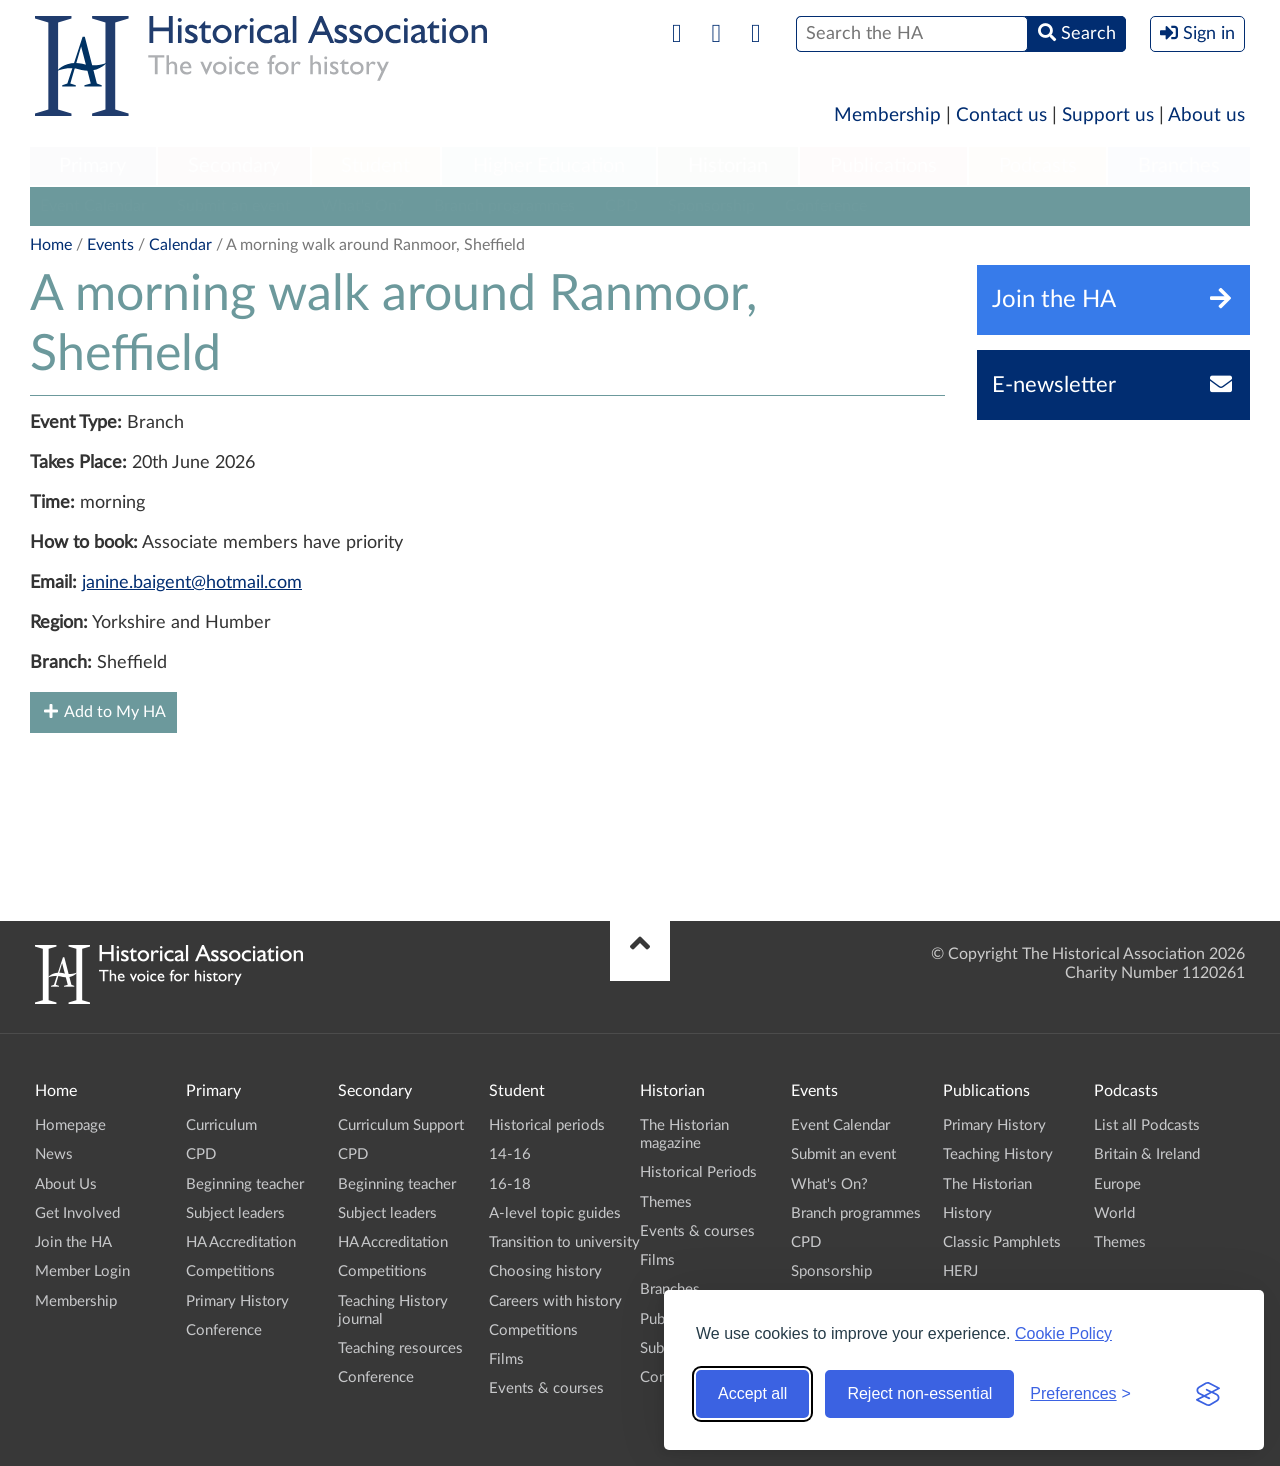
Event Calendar (93, 206)
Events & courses (546, 1388)
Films (506, 1359)
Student (375, 166)
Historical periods (547, 1125)
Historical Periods (698, 1172)
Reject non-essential (919, 1393)
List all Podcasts (1147, 1125)
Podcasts (1038, 166)
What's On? (362, 206)
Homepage (70, 1125)
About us (1206, 115)
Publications (883, 166)
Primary (92, 166)
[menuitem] (93, 167)
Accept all (752, 1393)
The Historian (987, 1184)
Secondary (234, 166)
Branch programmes (504, 206)
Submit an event (234, 206)
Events (110, 245)
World (1114, 1213)
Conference (826, 206)
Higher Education (549, 166)
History (967, 1213)
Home (51, 245)
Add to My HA (103, 711)
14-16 (510, 1154)
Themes (666, 1202)
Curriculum (221, 1125)
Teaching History (998, 1154)
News (54, 1154)
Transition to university (564, 1242)
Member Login (82, 1271)
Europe (1117, 1184)
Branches (1179, 166)
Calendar (180, 245)
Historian (728, 166)
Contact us (1001, 115)
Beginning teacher (245, 1184)
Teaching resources (400, 1348)
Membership (887, 115)
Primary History (237, 1301)
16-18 (510, 1184)
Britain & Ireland (1147, 1154)
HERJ (960, 1271)
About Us (66, 1184)
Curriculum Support (401, 1125)
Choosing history (545, 1271)
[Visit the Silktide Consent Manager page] (1208, 1394)
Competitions (230, 1271)
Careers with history (555, 1301)
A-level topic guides (555, 1213)
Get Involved (77, 1213)
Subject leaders (235, 1213)
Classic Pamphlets (1002, 1242)
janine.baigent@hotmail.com (192, 583)
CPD (621, 206)
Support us (1108, 115)
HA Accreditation (241, 1242)
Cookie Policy (1063, 1333)
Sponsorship (711, 206)
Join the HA (73, 1242)
